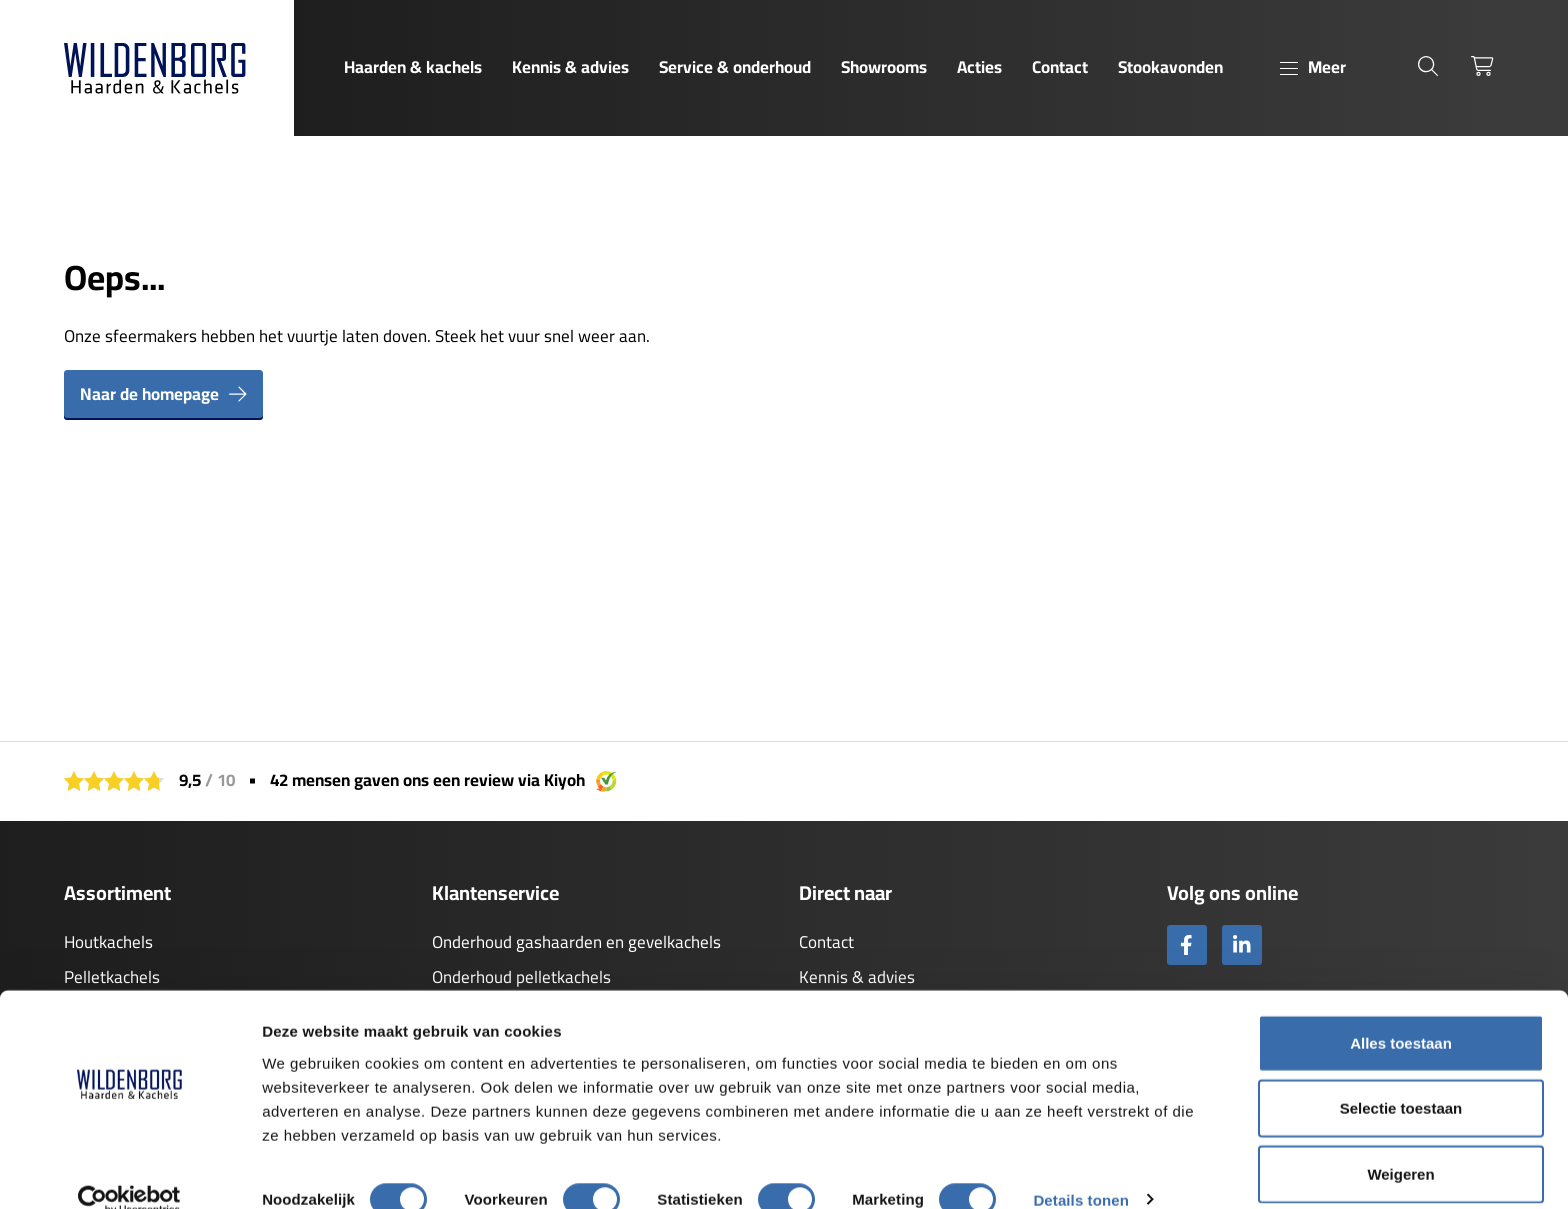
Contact (1060, 67)
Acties (979, 67)
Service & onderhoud (735, 67)
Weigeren (1400, 1143)
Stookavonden (1170, 67)
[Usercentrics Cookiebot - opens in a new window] (129, 1170)
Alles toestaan (1401, 1012)
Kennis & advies (570, 67)
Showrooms (884, 67)
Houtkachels (108, 942)
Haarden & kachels (413, 67)
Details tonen (1080, 1169)
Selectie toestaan (1401, 1078)
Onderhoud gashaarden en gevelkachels (576, 942)
